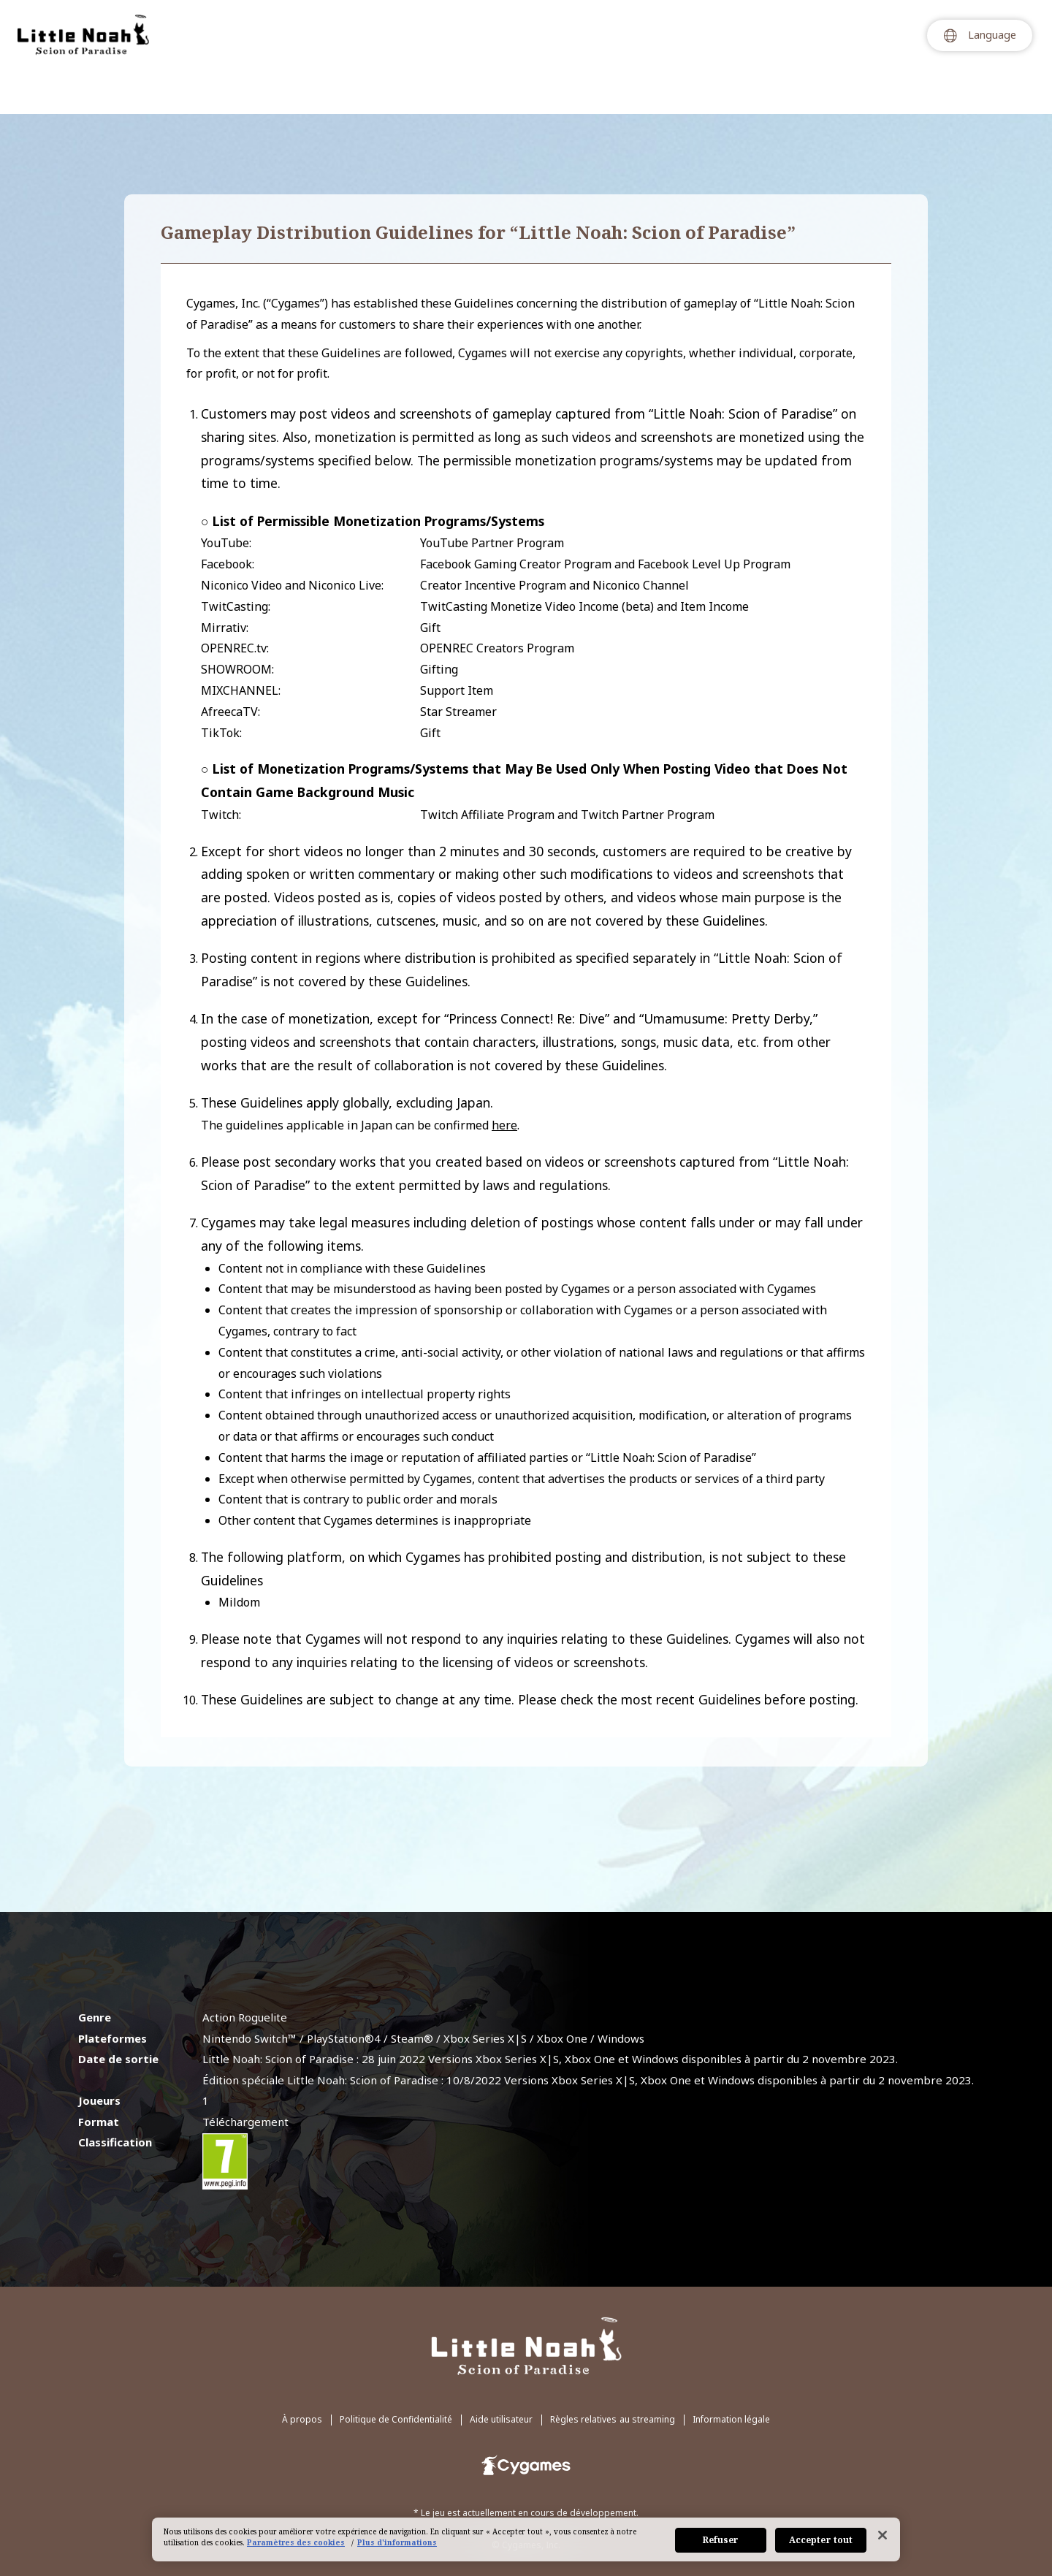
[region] (526, 2539)
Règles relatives (612, 2367)
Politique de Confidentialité (396, 2367)
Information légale (731, 2367)
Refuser (721, 2540)
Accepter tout (821, 2540)
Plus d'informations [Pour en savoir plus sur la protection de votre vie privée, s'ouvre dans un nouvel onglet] (397, 2542)
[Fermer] (882, 2535)
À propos (302, 2367)
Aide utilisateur (501, 2367)
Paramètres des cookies (296, 2542)
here (504, 1125)
